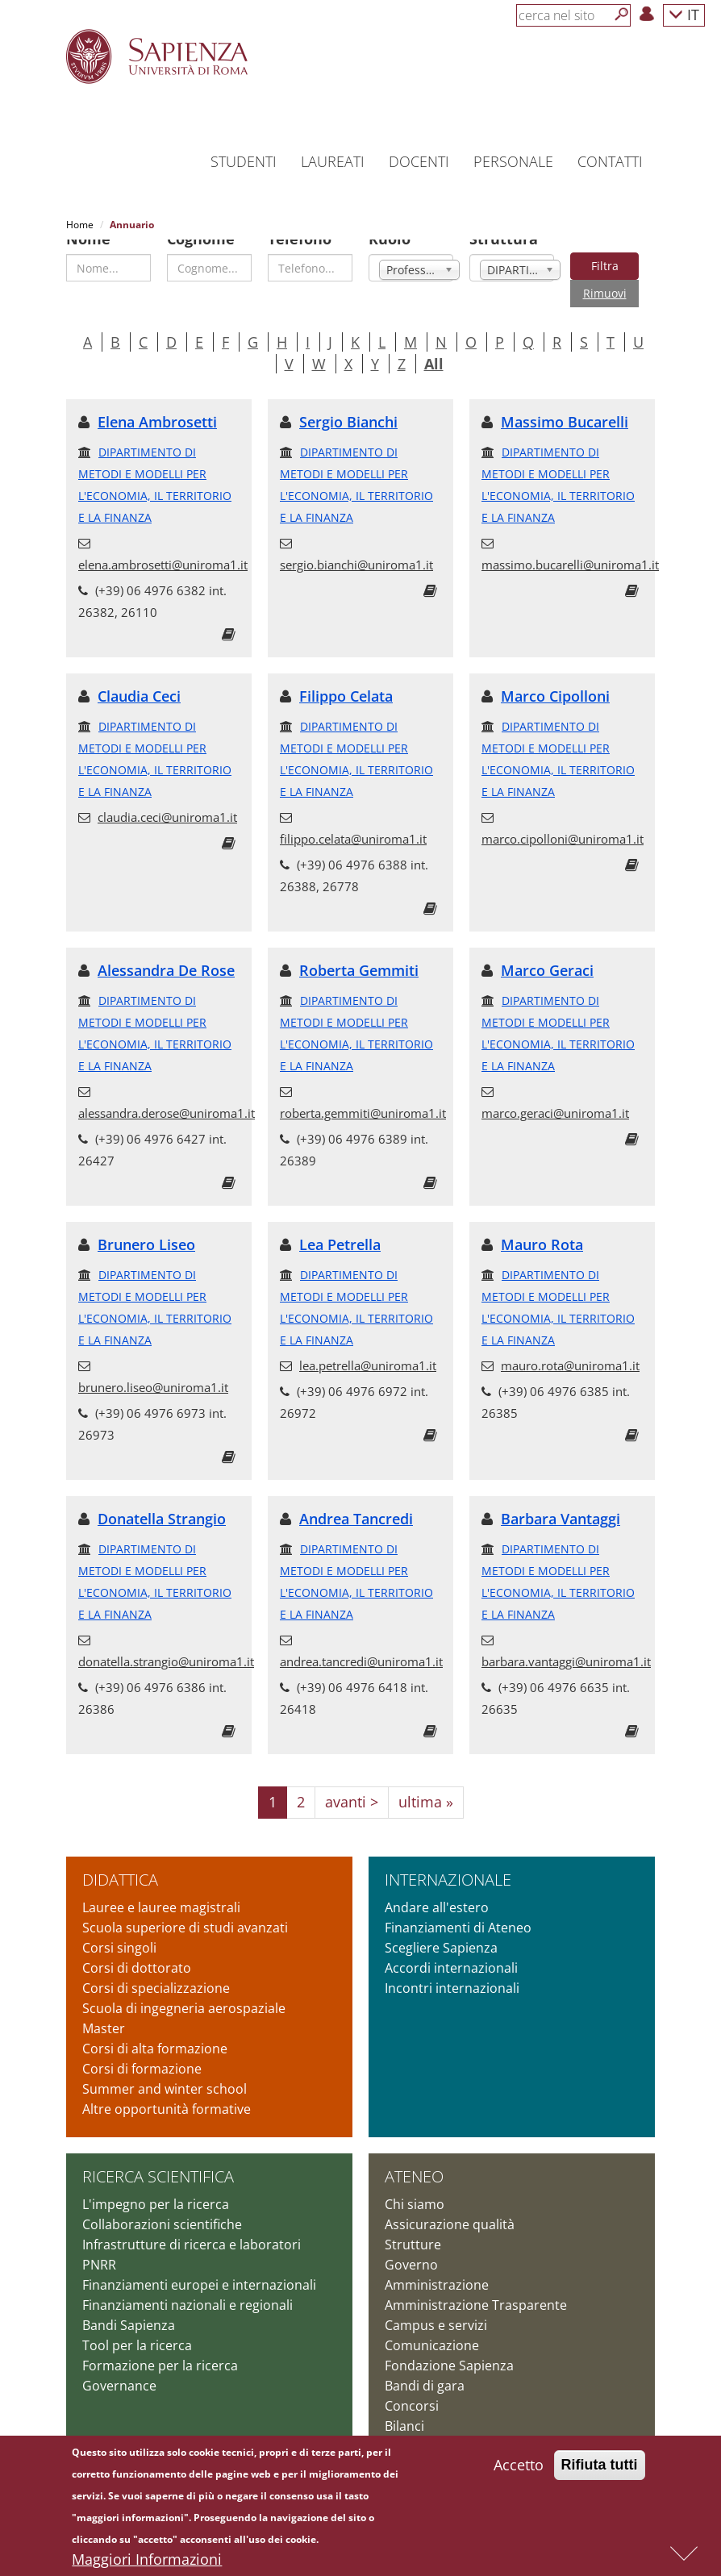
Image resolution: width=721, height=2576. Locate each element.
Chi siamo (414, 2182)
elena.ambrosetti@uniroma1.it (163, 543)
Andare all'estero (437, 1885)
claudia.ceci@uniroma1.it (167, 795)
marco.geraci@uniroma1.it (555, 1091)
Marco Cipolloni (555, 674)
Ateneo (414, 2154)
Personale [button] (513, 161)
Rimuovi (605, 271)
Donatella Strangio (162, 1497)
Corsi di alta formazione (154, 2027)
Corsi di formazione (142, 2047)
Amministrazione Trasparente (476, 2283)
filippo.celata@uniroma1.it (353, 817)
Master (103, 2006)
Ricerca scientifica (158, 2154)
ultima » (425, 1780)
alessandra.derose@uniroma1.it (166, 1091)
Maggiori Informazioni (147, 2563)
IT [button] (684, 14)
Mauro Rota (542, 1222)
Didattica (120, 1858)
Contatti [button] (610, 161)
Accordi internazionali (451, 1946)
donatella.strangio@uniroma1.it (166, 1640)
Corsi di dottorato (136, 1946)
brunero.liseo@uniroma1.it (153, 1365)
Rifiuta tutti (599, 2469)
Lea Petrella (340, 1222)
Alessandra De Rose (166, 948)
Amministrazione (437, 2263)
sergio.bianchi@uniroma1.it (356, 543)
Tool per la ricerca (137, 2323)
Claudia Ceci (139, 674)
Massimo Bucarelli (564, 400)
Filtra (605, 244)
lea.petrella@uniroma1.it (367, 1344)
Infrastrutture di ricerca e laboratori (191, 2223)
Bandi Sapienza (128, 2303)
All (434, 342)
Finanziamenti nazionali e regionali (187, 2283)
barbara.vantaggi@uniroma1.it (566, 1640)
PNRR (99, 2243)
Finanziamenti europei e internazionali (199, 2263)
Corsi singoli (119, 1926)
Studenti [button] (243, 161)
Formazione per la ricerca (160, 2344)
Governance (119, 2364)
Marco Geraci (547, 948)
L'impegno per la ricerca (155, 2182)
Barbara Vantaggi (560, 1497)
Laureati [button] (333, 161)
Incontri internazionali (452, 1966)
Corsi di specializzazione (156, 1966)
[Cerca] (622, 14)
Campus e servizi (436, 2303)
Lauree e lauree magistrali (161, 1885)
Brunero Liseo (146, 1222)
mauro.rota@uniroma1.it (570, 1344)
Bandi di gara (425, 2364)
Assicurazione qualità (450, 2202)
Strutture (413, 2223)
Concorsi (412, 2384)
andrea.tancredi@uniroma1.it (361, 1640)
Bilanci (404, 2404)
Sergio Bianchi (348, 400)
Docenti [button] (419, 161)
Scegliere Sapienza (441, 1926)
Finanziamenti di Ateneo (458, 1906)
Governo (411, 2243)
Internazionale (448, 1858)
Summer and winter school (164, 2067)
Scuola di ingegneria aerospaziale (183, 1986)
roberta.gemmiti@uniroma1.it (363, 1091)
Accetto (519, 2468)
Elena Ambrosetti (157, 400)
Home (80, 224)
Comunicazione (432, 2323)
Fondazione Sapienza (449, 2344)
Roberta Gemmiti (359, 948)
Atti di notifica (427, 2424)
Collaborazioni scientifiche (162, 2202)
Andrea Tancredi (356, 1497)
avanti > (351, 1780)
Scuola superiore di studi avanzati (185, 1906)
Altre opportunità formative (166, 2087)
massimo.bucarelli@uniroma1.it (570, 543)
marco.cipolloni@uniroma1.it (562, 817)
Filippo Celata (346, 674)
